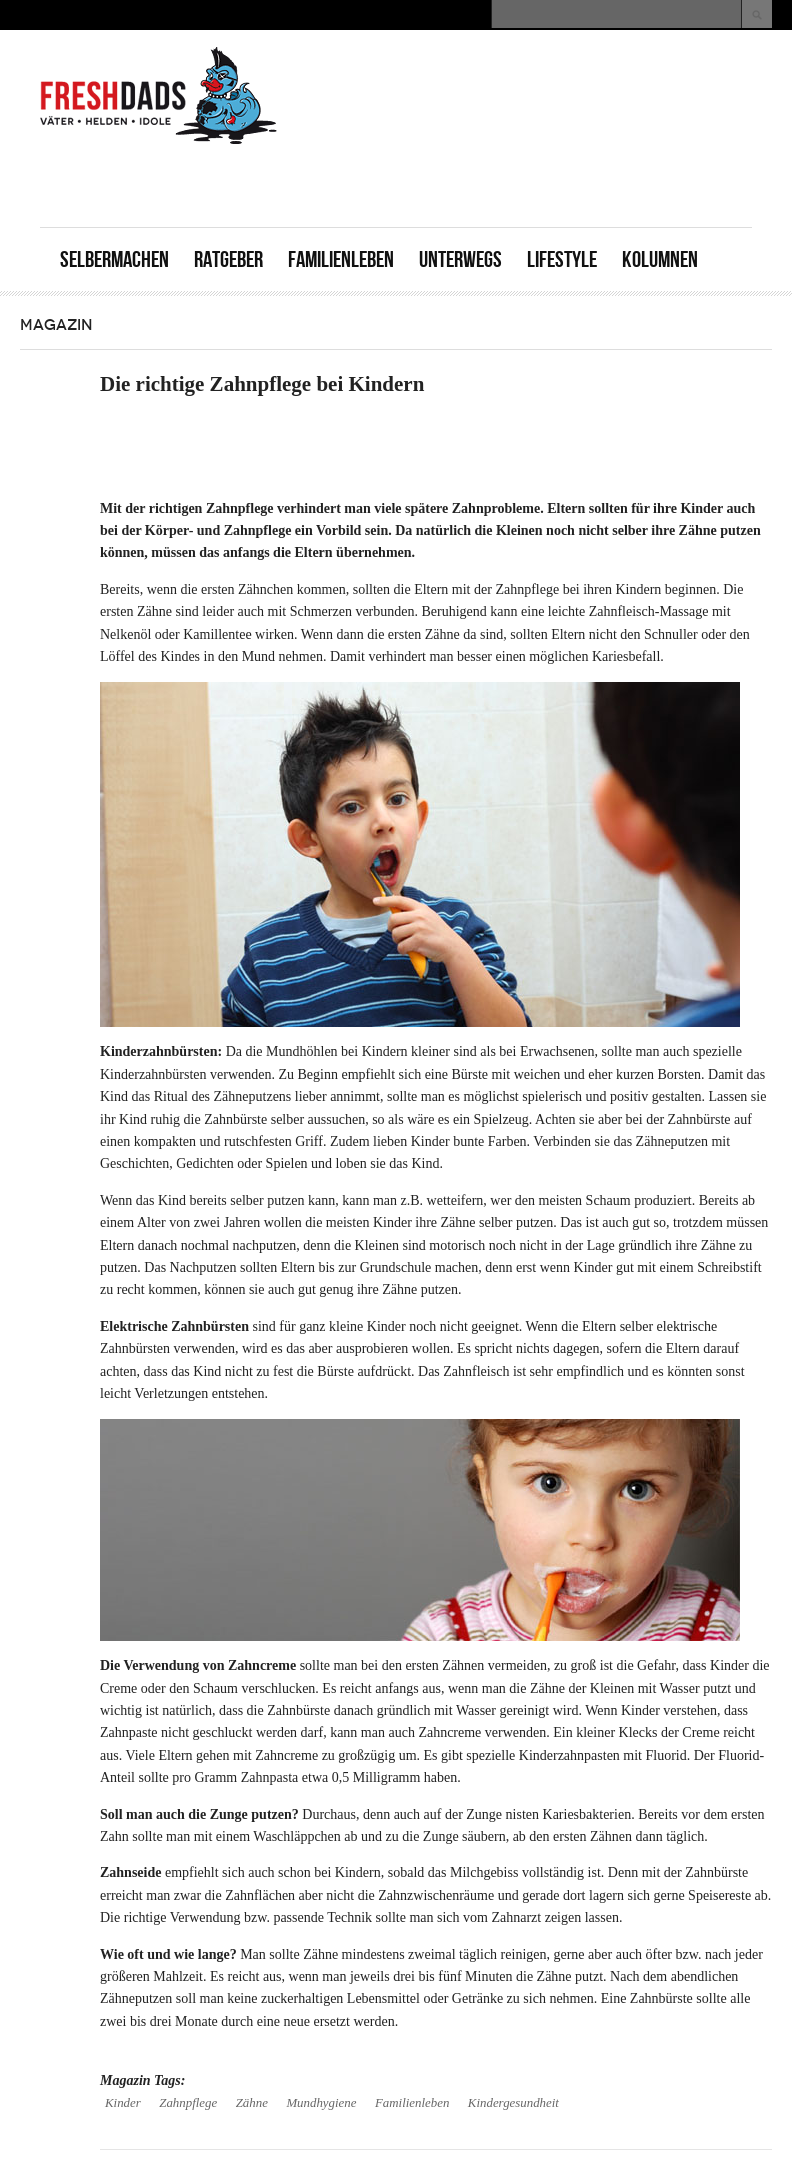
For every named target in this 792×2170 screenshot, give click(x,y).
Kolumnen (660, 259)
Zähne (252, 2103)
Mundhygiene (321, 2103)
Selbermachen (114, 259)
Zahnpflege (188, 2103)
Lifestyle (562, 259)
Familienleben (341, 259)
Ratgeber (228, 259)
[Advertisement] (518, 182)
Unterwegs (460, 259)
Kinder (123, 2103)
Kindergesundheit (513, 2103)
